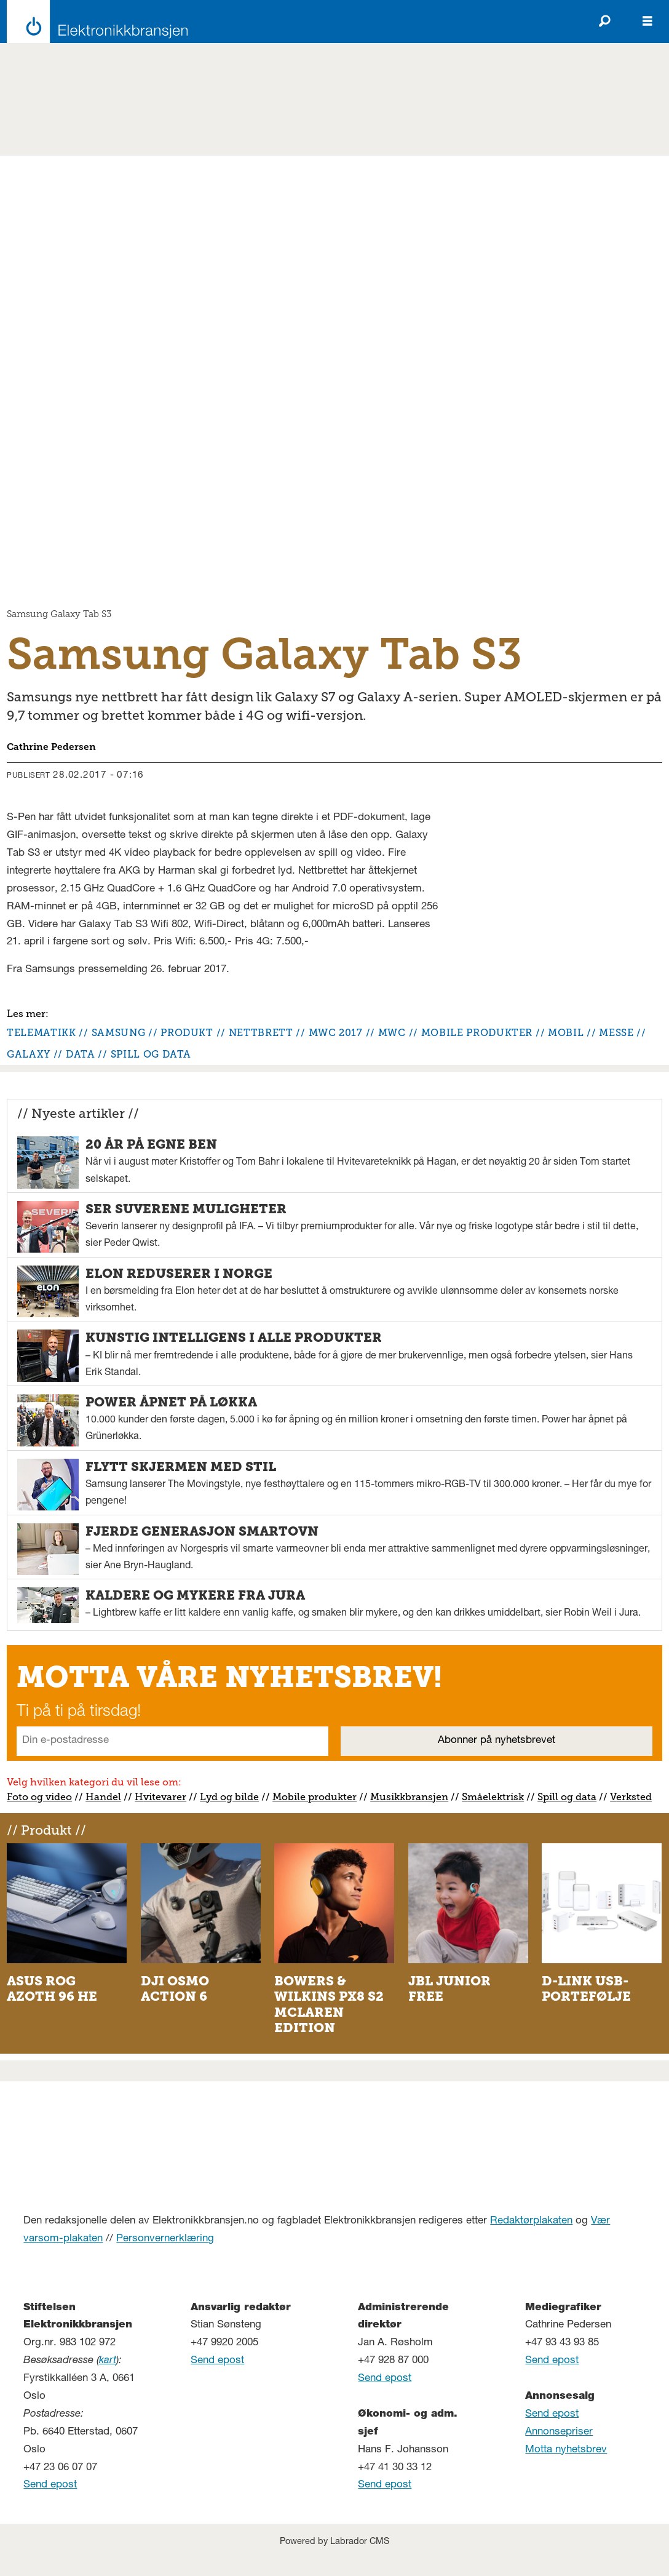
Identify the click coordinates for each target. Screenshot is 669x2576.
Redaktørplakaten (531, 2221)
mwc (392, 1033)
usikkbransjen (413, 1797)
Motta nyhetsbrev (566, 2450)
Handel (103, 1797)
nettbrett (261, 1033)
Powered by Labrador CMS (334, 2542)
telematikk (41, 1033)
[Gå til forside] (94, 21)
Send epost (50, 2485)
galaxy (28, 1054)
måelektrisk (495, 1797)
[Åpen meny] (647, 21)
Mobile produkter (314, 1797)
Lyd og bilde (229, 1797)
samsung (118, 1033)
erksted (634, 1797)
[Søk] (604, 21)
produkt (186, 1033)
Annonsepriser (559, 2432)
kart (107, 2361)
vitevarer (164, 1797)
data (80, 1054)
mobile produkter (476, 1033)
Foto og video (39, 1797)
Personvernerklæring (165, 2239)
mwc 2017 (336, 1033)
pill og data (569, 1797)
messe (616, 1033)
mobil (566, 1033)
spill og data (151, 1054)
